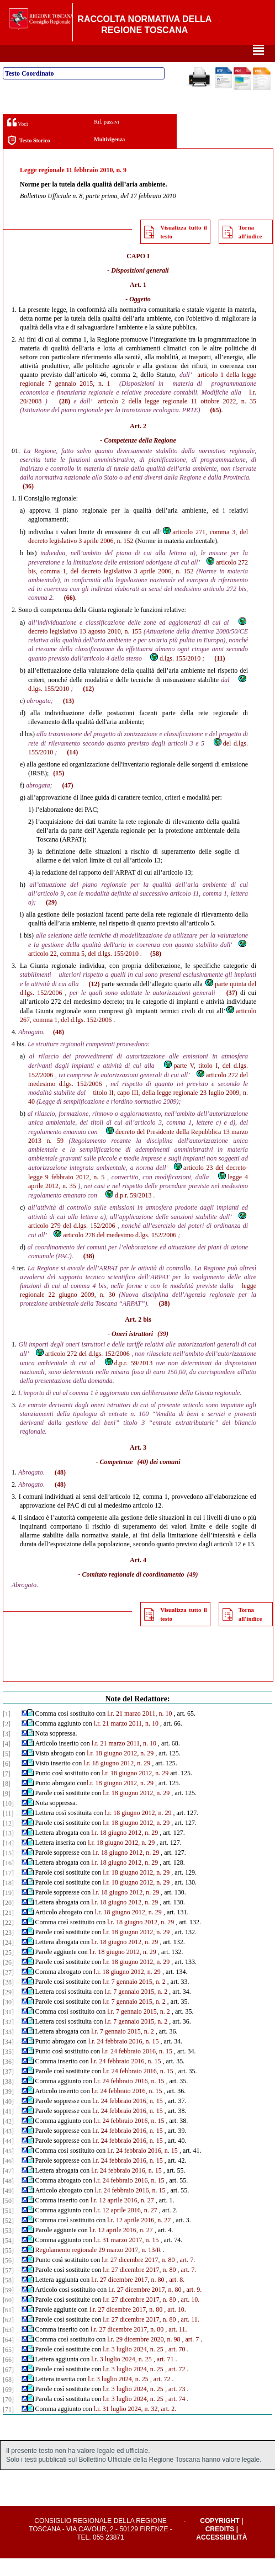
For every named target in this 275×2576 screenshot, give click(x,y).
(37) (231, 1010)
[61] (8, 2328)
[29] (8, 2010)
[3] (6, 1751)
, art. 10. (189, 2317)
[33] (8, 2049)
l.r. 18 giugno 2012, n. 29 (120, 1771)
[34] (8, 2059)
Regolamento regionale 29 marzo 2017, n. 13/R (98, 2267)
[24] (8, 1960)
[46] (8, 2179)
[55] (8, 2268)
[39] (8, 2109)
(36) (28, 504)
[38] (8, 2099)
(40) (142, 1479)
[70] (8, 2417)
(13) (68, 718)
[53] (8, 2248)
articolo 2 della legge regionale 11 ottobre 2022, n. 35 (177, 419)
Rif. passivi (106, 139)
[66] (8, 2377)
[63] (8, 2347)
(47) (67, 803)
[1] (6, 1732)
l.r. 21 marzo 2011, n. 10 (139, 1731)
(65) (215, 428)
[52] (8, 2238)
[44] (8, 2159)
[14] (8, 1861)
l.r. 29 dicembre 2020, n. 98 (143, 2357)
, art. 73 (175, 2406)
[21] (8, 1930)
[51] (8, 2228)
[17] (8, 1890)
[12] (8, 1841)
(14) (72, 770)
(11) (219, 676)
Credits (220, 2547)
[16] (8, 1881)
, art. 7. (186, 2277)
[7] (6, 1791)
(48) (58, 1049)
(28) (64, 419)
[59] (8, 2308)
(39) (162, 1351)
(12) (88, 706)
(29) (51, 920)
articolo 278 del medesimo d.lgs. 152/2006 (114, 1253)
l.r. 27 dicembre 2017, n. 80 (138, 2277)
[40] (8, 2119)
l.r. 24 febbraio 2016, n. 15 (123, 2059)
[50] (8, 2218)
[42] (8, 2139)
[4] (6, 1761)
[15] (8, 1871)
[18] (8, 1900)
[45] (8, 2169)
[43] (8, 2149)
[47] (8, 2188)
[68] (8, 2397)
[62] (8, 2337)
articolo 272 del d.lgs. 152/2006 (82, 1371)
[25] (8, 1970)
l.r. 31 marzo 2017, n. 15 (126, 2257)
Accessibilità (221, 2555)
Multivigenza (109, 157)
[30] (8, 2020)
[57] (8, 2288)
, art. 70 (175, 2367)
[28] (8, 2000)
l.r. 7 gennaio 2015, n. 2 (134, 1999)
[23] (8, 1950)
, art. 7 (190, 2357)
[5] (6, 1771)
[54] (8, 2258)
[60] (8, 2318)
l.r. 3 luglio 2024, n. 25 (133, 2367)
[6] (6, 1781)
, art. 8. (175, 2297)
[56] (8, 2278)
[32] (8, 2039)
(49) (192, 1592)
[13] (8, 1851)
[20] (8, 1920)
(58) (155, 971)
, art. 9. (192, 2307)
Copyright (219, 2538)
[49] (8, 2208)
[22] (8, 1940)
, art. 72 (175, 2387)
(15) (58, 791)
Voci (17, 140)
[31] (8, 2030)
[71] (8, 2427)
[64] (8, 2357)
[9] (6, 1811)
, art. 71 (164, 2377)
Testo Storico (28, 158)
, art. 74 (175, 2416)
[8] (6, 1801)
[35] (8, 2069)
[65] (8, 2367)
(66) (69, 615)
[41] (8, 2129)
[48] (8, 2198)
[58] (8, 2298)
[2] (6, 1741)
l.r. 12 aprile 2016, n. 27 (122, 2218)
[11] (8, 1831)
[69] (8, 2407)
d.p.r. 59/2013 (128, 1213)
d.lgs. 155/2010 (174, 676)
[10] (8, 1821)
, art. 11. (188, 2337)
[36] (8, 2079)
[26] (8, 1980)
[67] (8, 2387)
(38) (88, 1274)
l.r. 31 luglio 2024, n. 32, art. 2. (135, 2426)
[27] (8, 1990)
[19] (8, 1910)
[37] (8, 2089)
